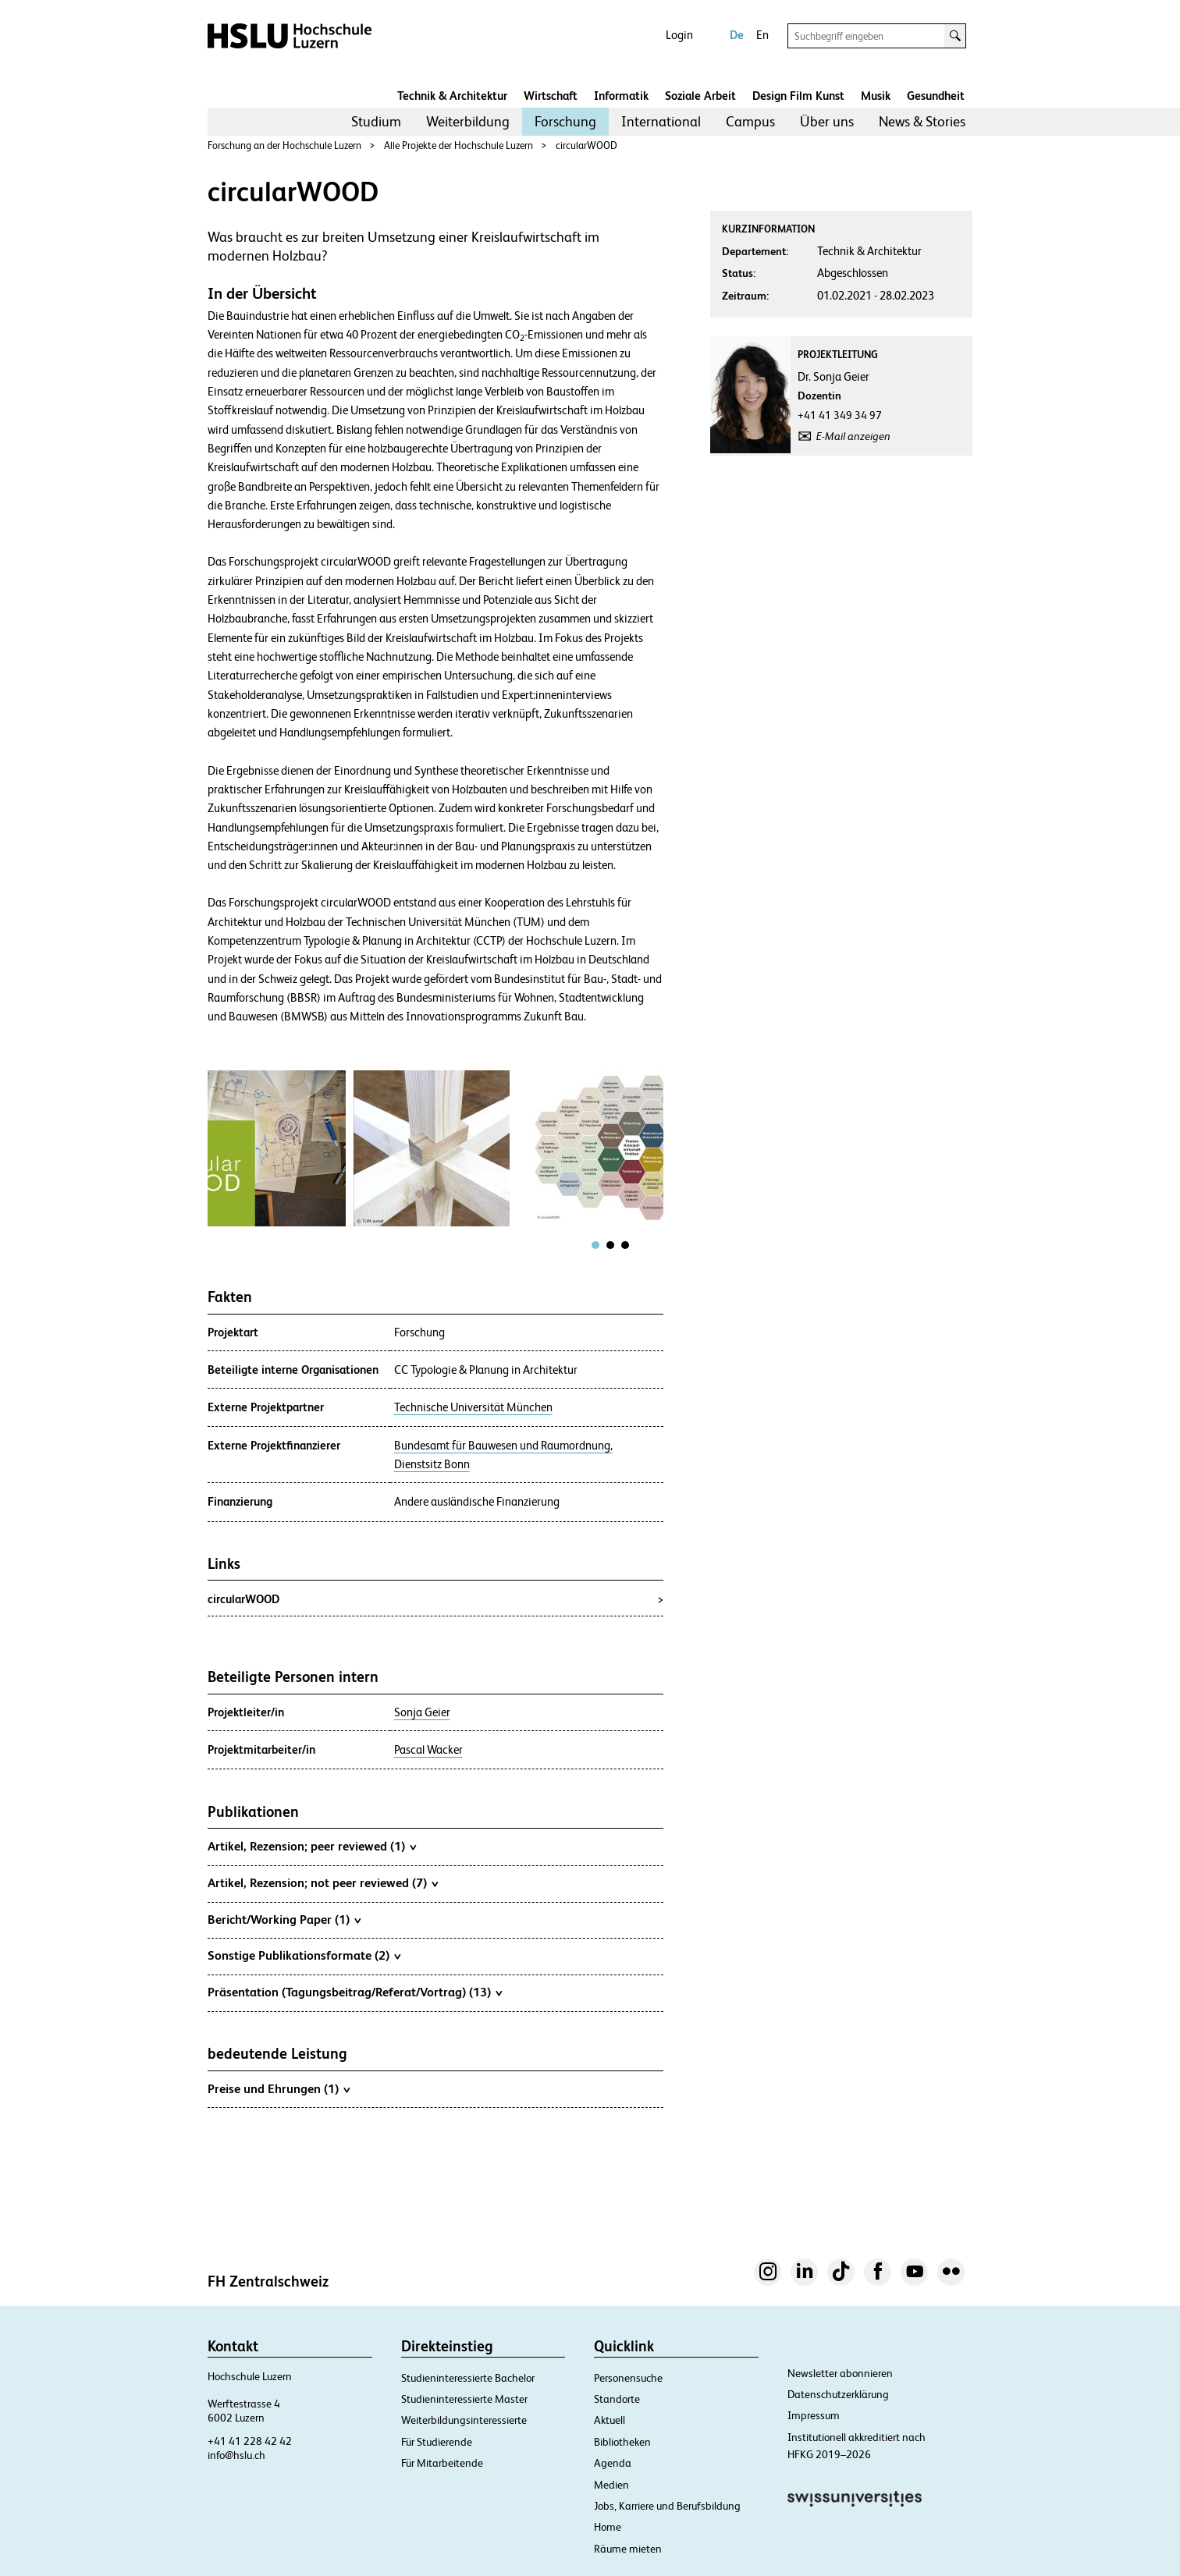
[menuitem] (376, 122)
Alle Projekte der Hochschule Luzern (458, 145)
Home (607, 2527)
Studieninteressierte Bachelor (468, 2378)
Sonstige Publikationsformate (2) (304, 1955)
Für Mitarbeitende (442, 2463)
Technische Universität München (473, 1407)
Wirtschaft (551, 95)
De (737, 34)
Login (679, 34)
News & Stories (922, 121)
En (762, 34)
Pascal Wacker (428, 1750)
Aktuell (609, 2420)
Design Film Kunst (798, 95)
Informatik (621, 95)
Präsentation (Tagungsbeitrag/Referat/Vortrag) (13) (355, 1991)
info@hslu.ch (236, 2455)
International (661, 121)
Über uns (827, 121)
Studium (376, 121)
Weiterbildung (468, 121)
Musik (875, 95)
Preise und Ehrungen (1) (279, 2088)
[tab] (595, 1245)
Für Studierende (436, 2442)
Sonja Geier (422, 1712)
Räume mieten (628, 2548)
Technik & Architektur (452, 95)
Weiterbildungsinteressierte (464, 2420)
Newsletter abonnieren (840, 2373)
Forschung (565, 121)
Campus (750, 121)
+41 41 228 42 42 (250, 2441)
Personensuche (628, 2378)
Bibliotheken (622, 2442)
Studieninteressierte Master (464, 2399)
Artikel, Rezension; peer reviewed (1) (312, 1846)
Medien (611, 2484)
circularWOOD (586, 145)
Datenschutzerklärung (838, 2394)
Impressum (813, 2415)
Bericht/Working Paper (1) (284, 1919)
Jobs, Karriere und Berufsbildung (667, 2506)
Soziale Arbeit (700, 95)
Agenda (612, 2463)
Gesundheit (936, 95)
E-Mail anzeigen (853, 436)
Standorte (617, 2399)
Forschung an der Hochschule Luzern (284, 145)
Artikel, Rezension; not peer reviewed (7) (323, 1882)
